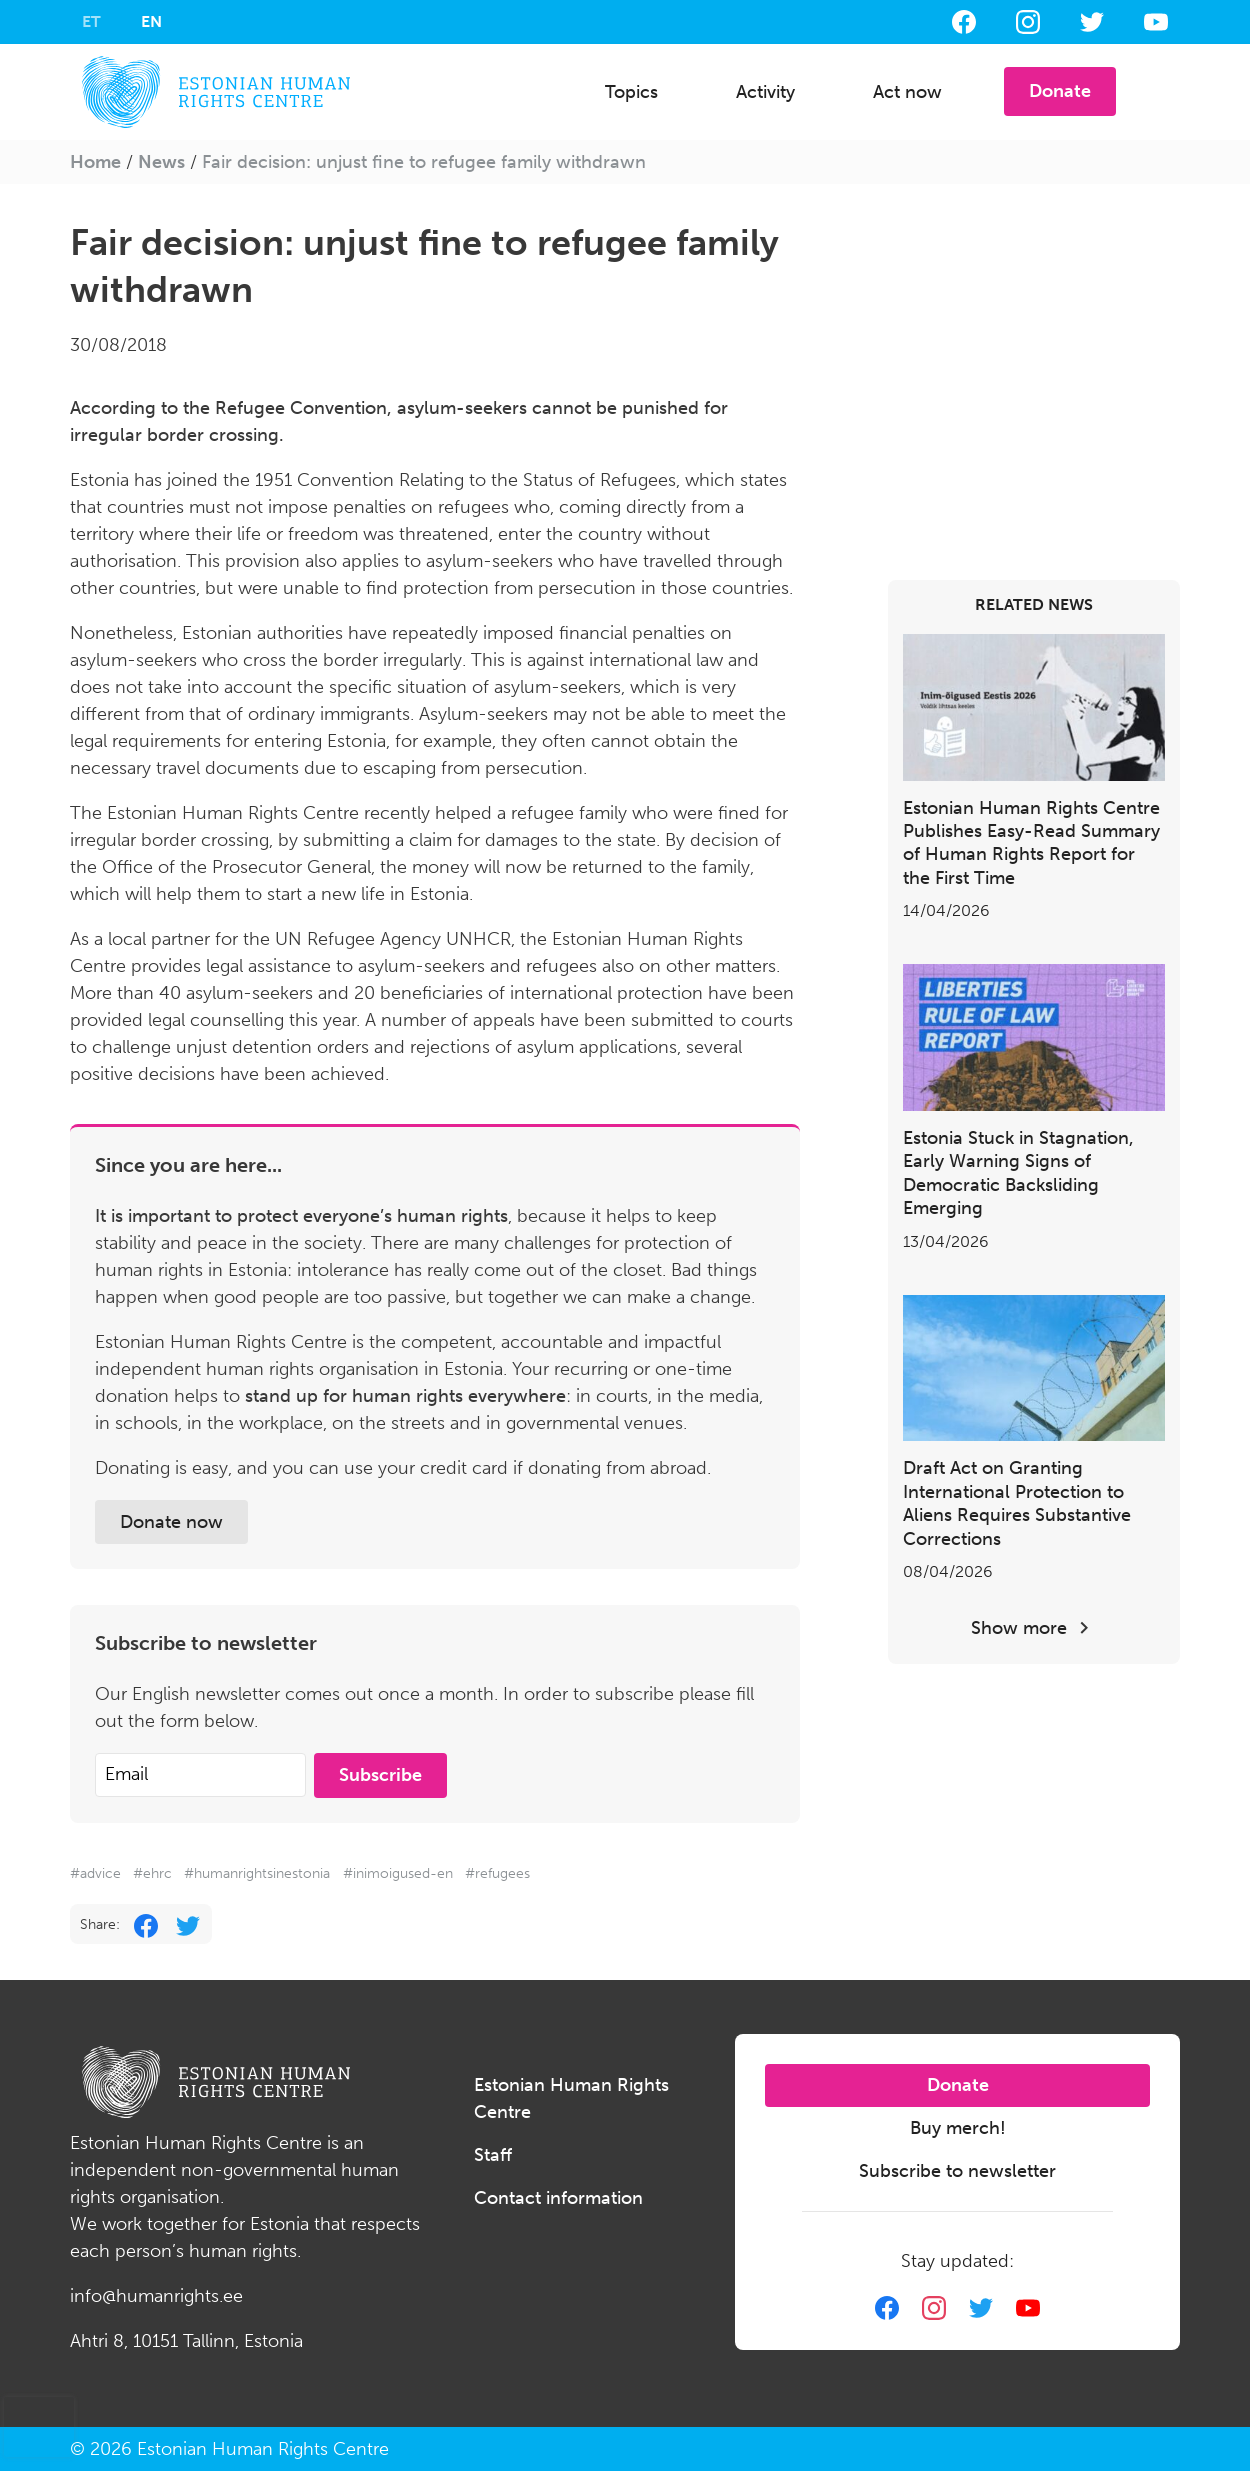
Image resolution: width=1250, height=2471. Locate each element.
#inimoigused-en (398, 1873)
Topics (631, 92)
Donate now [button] (171, 1522)
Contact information (558, 2198)
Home (95, 162)
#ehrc (152, 1873)
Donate (958, 2085)
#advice (95, 1873)
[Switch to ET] (91, 22)
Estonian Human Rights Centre (571, 2098)
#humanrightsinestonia (257, 1873)
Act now (907, 92)
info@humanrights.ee (156, 2296)
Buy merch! (958, 2128)
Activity (765, 92)
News (161, 162)
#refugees (497, 1873)
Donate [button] (1060, 91)
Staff (493, 2155)
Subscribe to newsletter (957, 2171)
